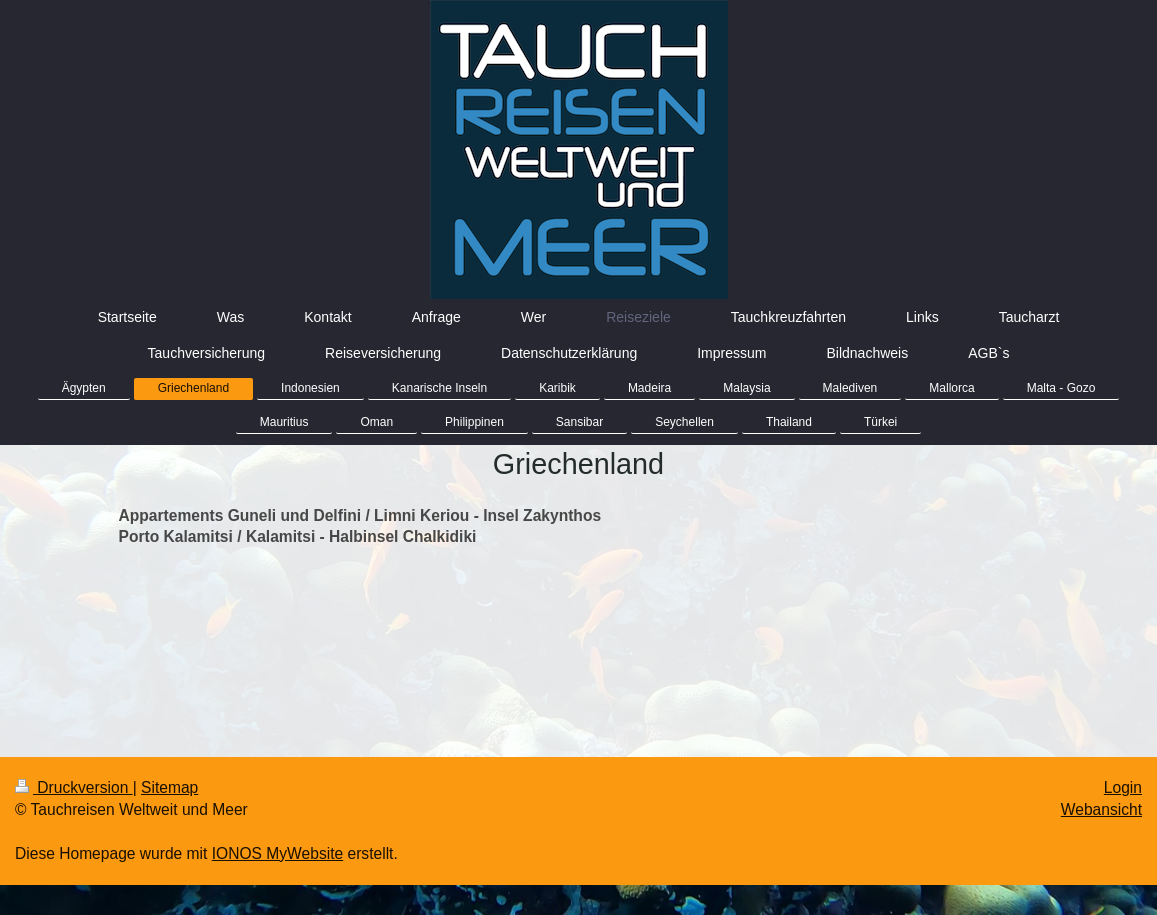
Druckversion (74, 787)
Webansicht (1101, 809)
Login (1123, 787)
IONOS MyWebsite (277, 853)
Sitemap (169, 787)
